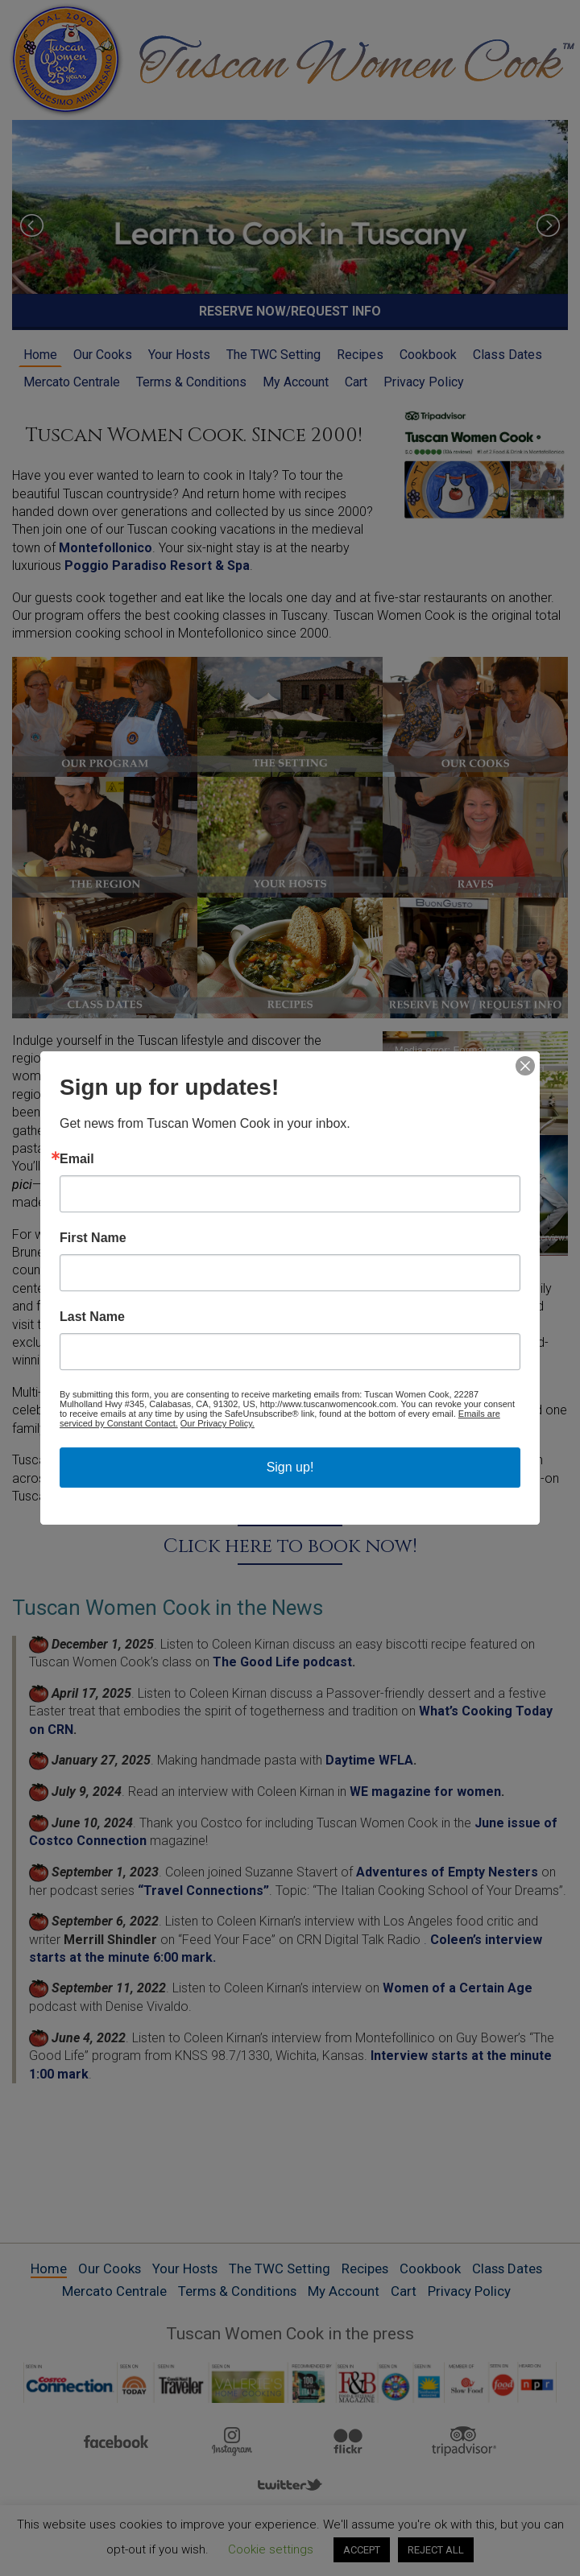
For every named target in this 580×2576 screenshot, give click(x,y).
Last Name (92, 1317)
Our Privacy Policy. (217, 1423)
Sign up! (290, 1467)
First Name (93, 1238)
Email (77, 1159)
